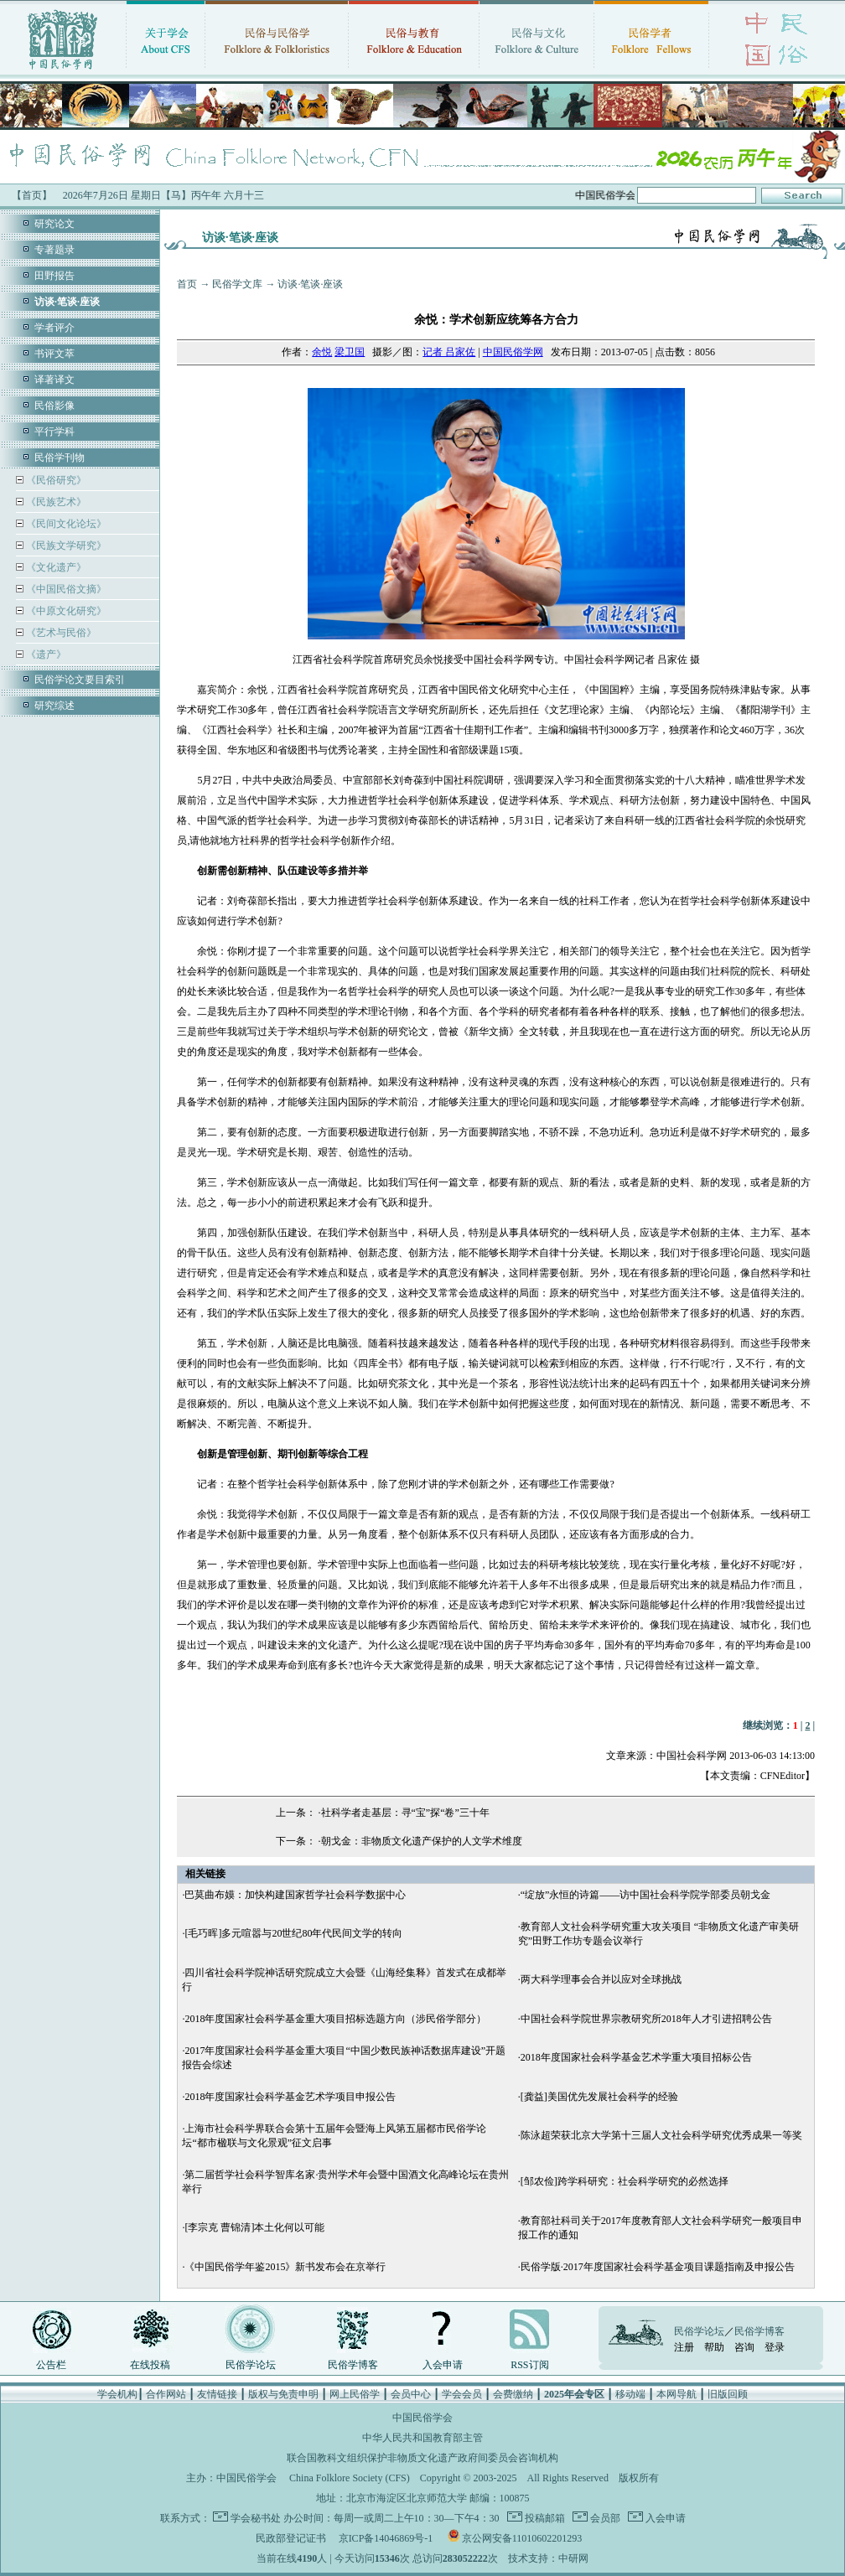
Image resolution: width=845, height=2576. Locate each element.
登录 (775, 2347)
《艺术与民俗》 (59, 633)
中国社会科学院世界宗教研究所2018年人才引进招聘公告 (646, 2019)
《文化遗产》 (54, 567)
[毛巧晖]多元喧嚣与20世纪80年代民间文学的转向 (293, 1933)
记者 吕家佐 (448, 352)
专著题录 (54, 250)
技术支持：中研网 (548, 2558)
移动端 (630, 2394)
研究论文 (54, 224)
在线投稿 (150, 2365)
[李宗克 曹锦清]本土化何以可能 (254, 2227)
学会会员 (462, 2394)
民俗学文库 (237, 284)
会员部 (604, 2518)
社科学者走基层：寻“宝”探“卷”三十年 (405, 1812)
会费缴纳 (513, 2394)
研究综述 (54, 705)
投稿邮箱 (543, 2518)
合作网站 (166, 2394)
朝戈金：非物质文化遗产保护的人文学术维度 (421, 1841)
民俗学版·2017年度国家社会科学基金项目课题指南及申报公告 (658, 2267)
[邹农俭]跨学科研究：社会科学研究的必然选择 (624, 2181)
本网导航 (676, 2394)
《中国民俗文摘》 (64, 589)
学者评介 (54, 328)
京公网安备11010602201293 (522, 2538)
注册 (684, 2347)
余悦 (322, 352)
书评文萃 (54, 354)
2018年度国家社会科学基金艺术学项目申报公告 (290, 2097)
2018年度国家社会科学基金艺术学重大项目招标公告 (636, 2057)
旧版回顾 (728, 2394)
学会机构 (117, 2394)
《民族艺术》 (54, 502)
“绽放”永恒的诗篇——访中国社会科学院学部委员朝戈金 (646, 1895)
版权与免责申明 (283, 2394)
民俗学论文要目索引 (79, 679)
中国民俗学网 (513, 352)
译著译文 (54, 379)
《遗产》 (44, 654)
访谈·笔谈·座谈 (310, 284)
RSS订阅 (529, 2365)
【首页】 (32, 195)
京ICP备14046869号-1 (386, 2538)
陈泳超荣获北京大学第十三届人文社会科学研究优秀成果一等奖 (661, 2135)
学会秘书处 (256, 2518)
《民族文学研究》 (64, 545)
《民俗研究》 (54, 480)
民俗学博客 (353, 2365)
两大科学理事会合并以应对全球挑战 (601, 1979)
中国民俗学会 (246, 2478)
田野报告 (54, 276)
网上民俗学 (354, 2394)
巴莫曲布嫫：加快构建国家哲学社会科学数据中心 (295, 1895)
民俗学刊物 (59, 457)
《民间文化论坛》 (64, 524)
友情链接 (217, 2394)
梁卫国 (349, 352)
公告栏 (51, 2365)
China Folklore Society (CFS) (349, 2478)
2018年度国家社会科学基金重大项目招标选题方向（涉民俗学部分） (335, 2019)
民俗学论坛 (251, 2365)
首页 (187, 284)
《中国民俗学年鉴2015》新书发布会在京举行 (285, 2267)
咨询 (744, 2347)
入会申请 (442, 2365)
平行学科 (54, 431)
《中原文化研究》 (64, 611)
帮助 (714, 2347)
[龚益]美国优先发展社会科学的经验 (599, 2097)
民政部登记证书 (291, 2538)
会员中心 (411, 2394)
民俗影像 (54, 405)
